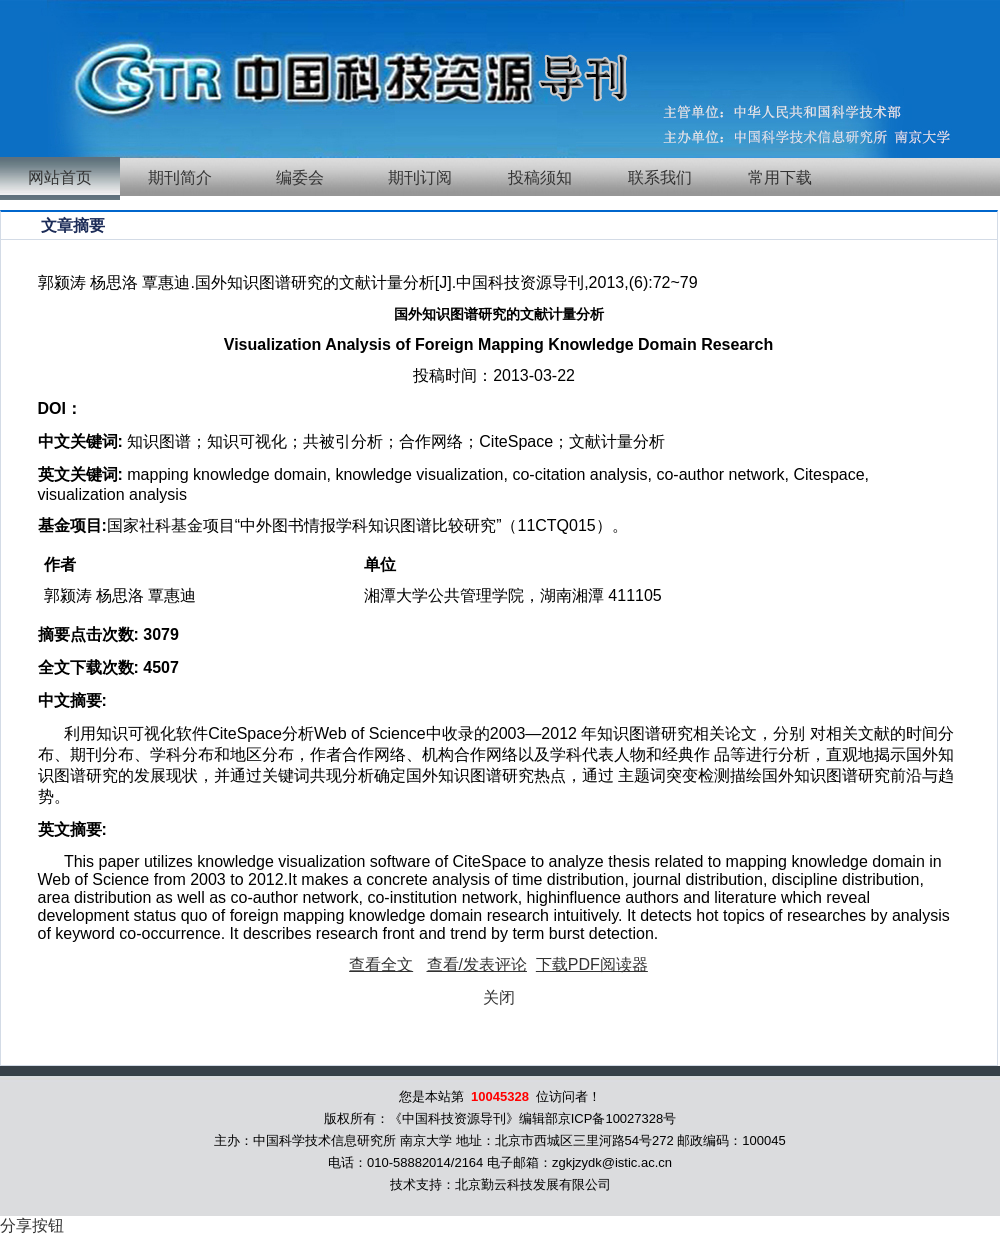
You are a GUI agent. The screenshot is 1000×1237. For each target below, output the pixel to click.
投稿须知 (540, 177)
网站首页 (60, 177)
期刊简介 (180, 177)
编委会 (300, 177)
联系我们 (660, 177)
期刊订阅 (420, 177)
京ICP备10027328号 (617, 1118)
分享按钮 (32, 1225)
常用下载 (780, 177)
